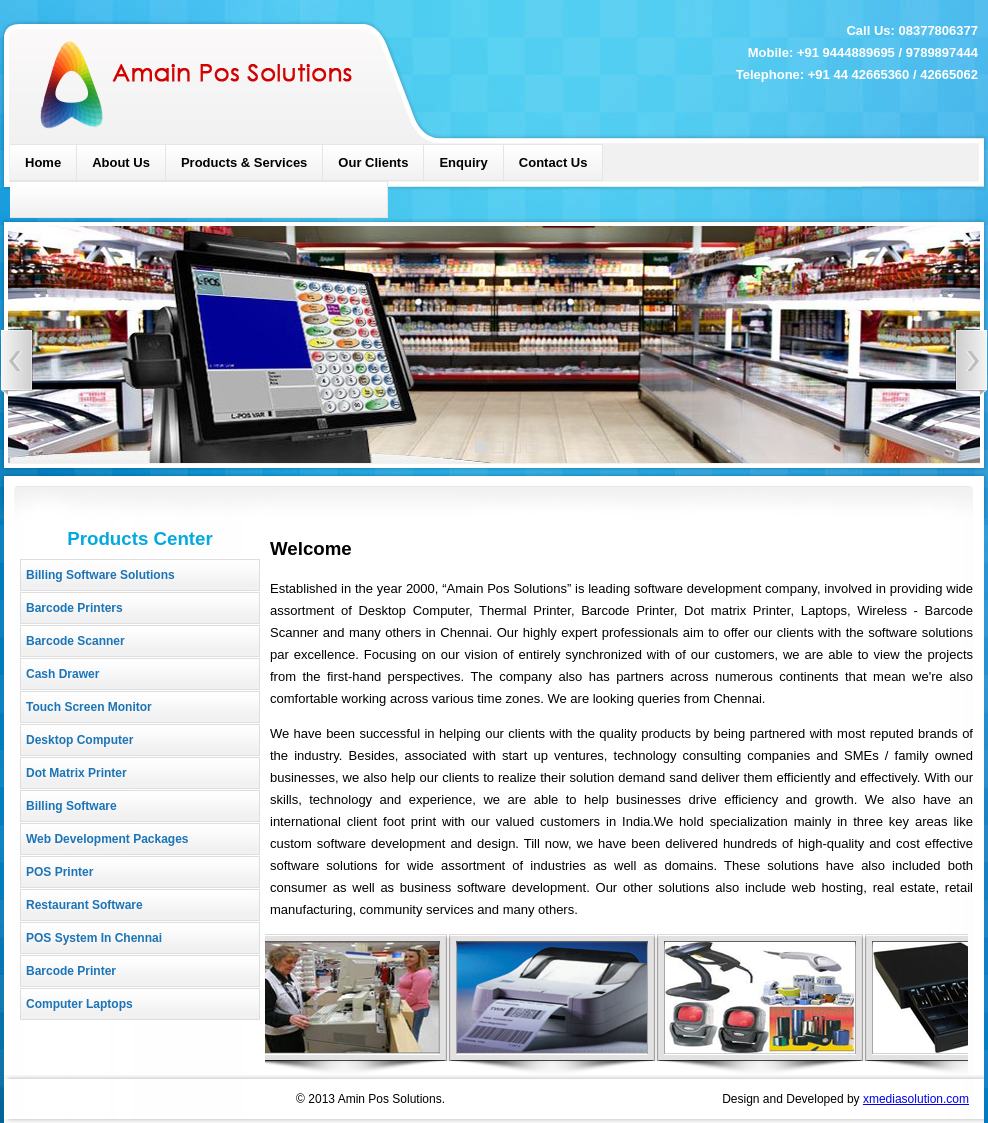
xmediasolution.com (916, 1099)
